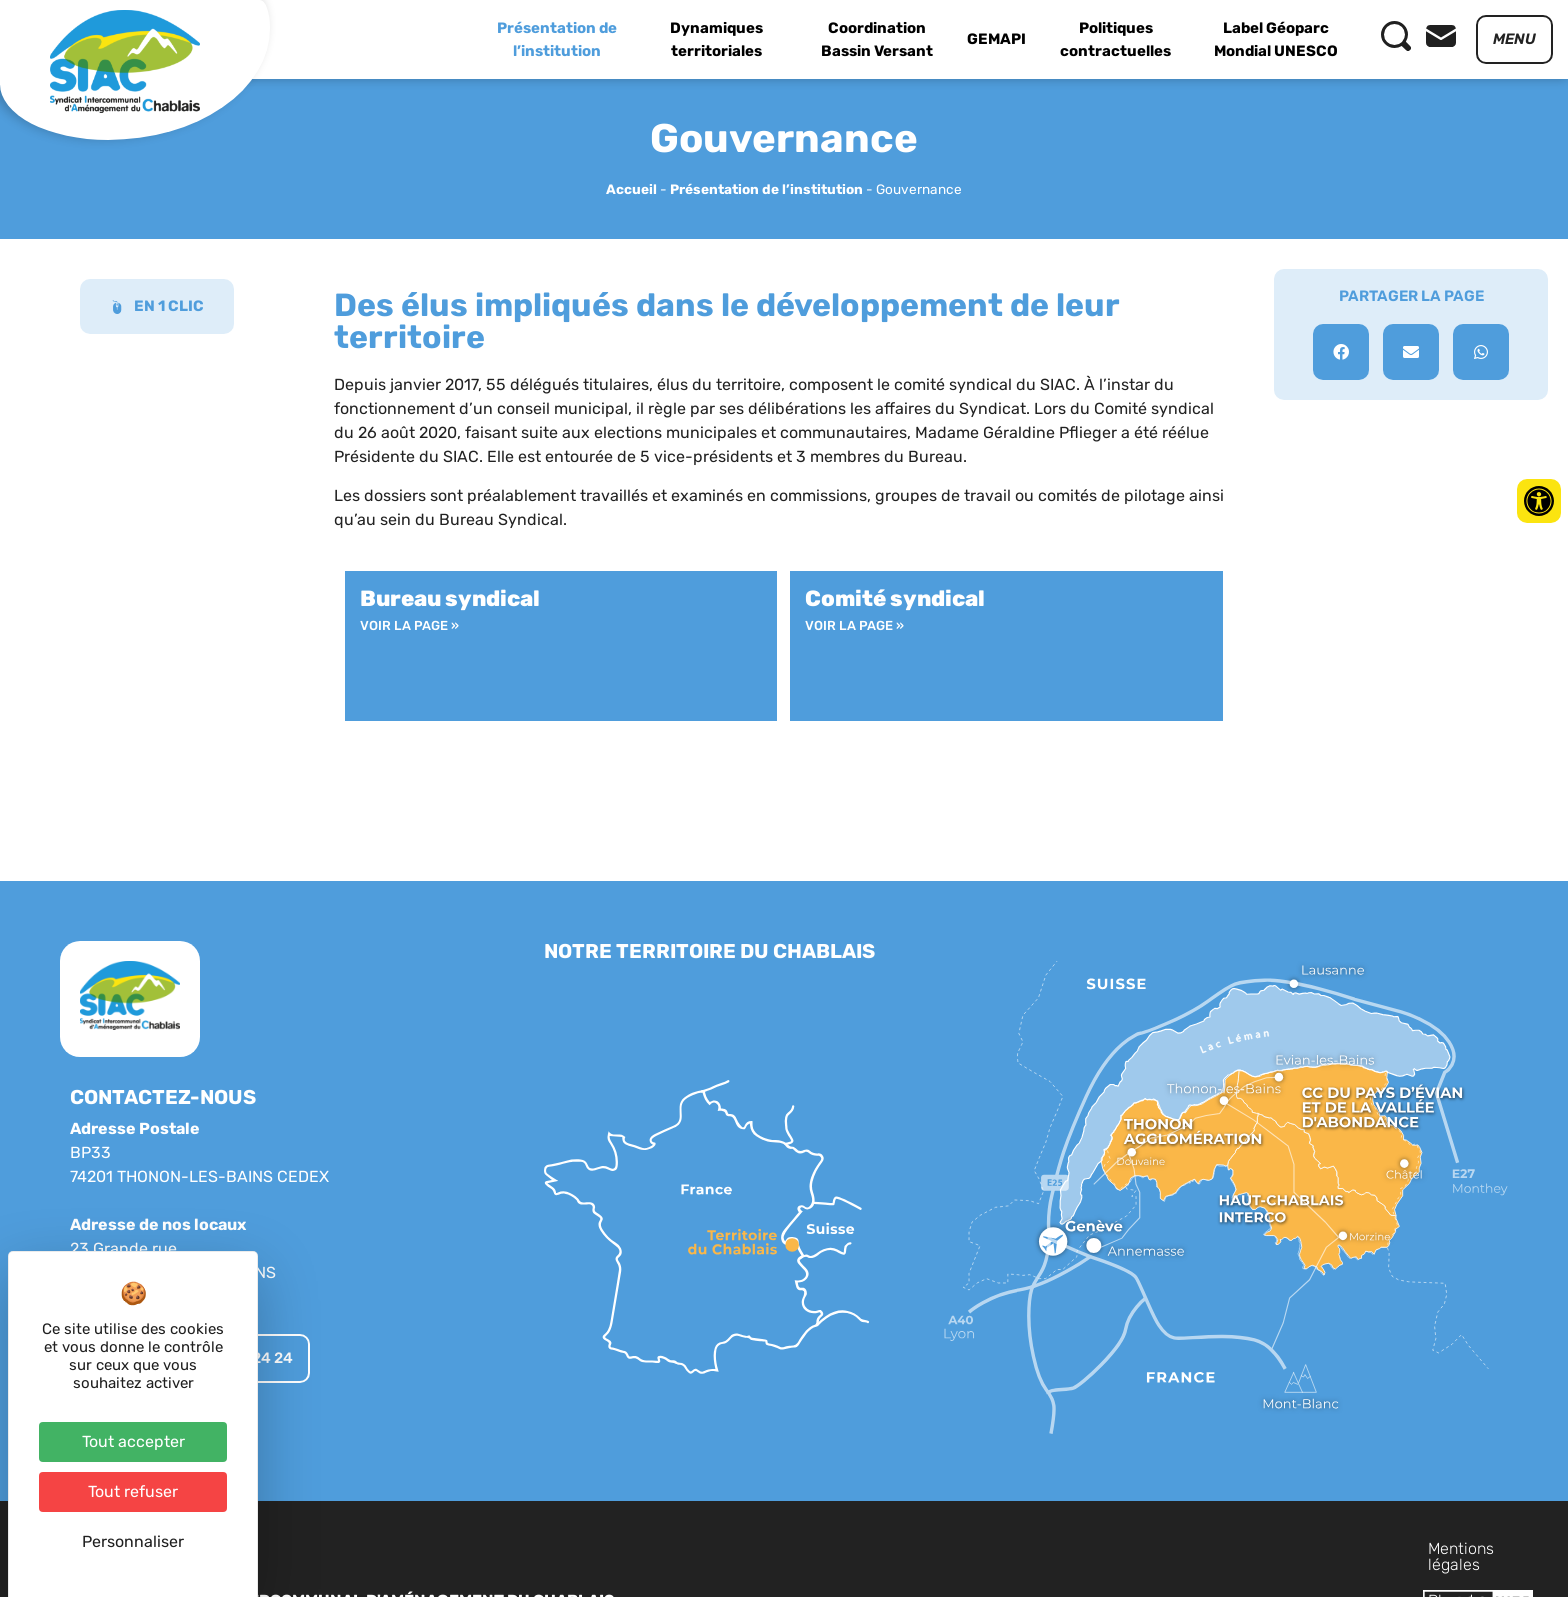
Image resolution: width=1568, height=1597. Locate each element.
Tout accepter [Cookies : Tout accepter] (133, 1441)
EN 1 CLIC (157, 306)
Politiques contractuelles (1115, 39)
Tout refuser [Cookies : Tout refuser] (133, 1491)
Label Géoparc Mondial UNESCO (1276, 39)
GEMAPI (996, 39)
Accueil (631, 189)
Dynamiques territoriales (716, 39)
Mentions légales (1164, 1548)
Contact (1379, 1548)
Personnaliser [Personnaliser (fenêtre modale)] (133, 1541)
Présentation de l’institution (557, 39)
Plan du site (1287, 1548)
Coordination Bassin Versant (877, 39)
